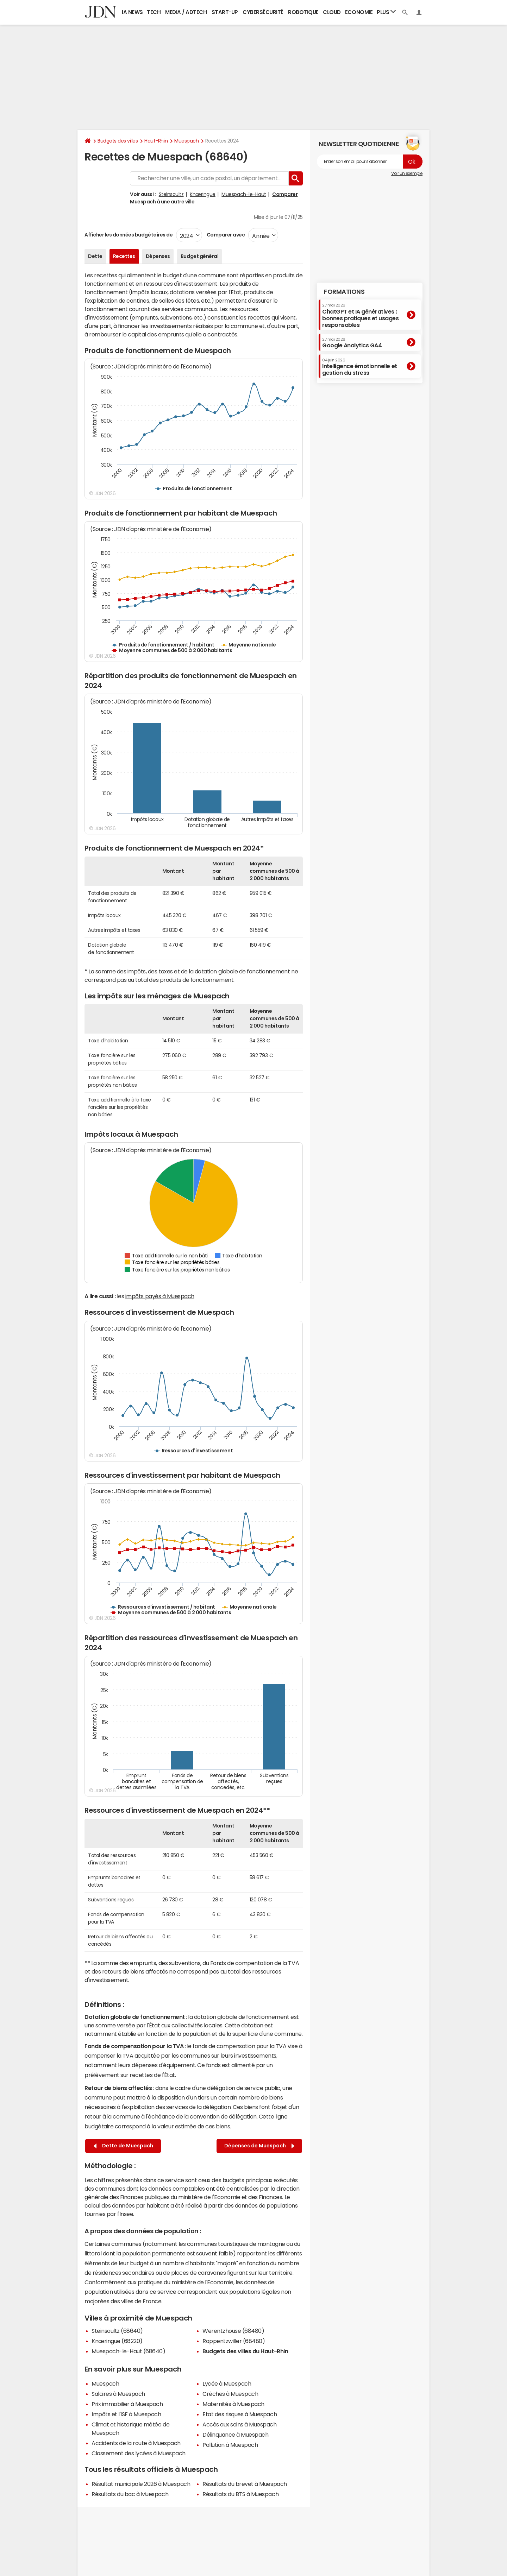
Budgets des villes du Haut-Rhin (245, 2351)
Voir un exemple (407, 173)
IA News (132, 12)
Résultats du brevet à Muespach (244, 2484)
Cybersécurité (263, 12)
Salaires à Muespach (118, 2394)
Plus (386, 12)
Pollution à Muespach (230, 2445)
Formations (344, 292)
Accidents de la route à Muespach (136, 2443)
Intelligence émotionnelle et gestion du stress (359, 366)
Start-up (225, 12)
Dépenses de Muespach (259, 2145)
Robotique (303, 12)
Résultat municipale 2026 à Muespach (141, 2484)
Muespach (186, 140)
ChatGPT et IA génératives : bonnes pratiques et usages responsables (360, 315)
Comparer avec (225, 234)
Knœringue (202, 194)
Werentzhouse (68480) (233, 2331)
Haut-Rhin (156, 140)
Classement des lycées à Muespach (139, 2453)
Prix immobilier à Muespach (127, 2404)
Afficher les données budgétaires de (128, 234)
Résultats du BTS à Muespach (240, 2494)
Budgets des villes (118, 140)
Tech (154, 12)
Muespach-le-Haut (243, 194)
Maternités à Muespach (233, 2404)
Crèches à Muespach (230, 2394)
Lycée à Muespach (226, 2383)
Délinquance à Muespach (235, 2434)
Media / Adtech (186, 12)
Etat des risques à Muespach (239, 2414)
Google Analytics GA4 (352, 342)
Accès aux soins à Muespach (239, 2424)
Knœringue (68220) (117, 2341)
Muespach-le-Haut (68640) (128, 2351)
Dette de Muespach (123, 2145)
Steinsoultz (171, 194)
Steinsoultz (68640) (117, 2331)
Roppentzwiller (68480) (233, 2341)
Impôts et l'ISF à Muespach (126, 2414)
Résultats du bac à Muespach (130, 2494)
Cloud (332, 12)
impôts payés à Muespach (159, 1296)
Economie (359, 12)
